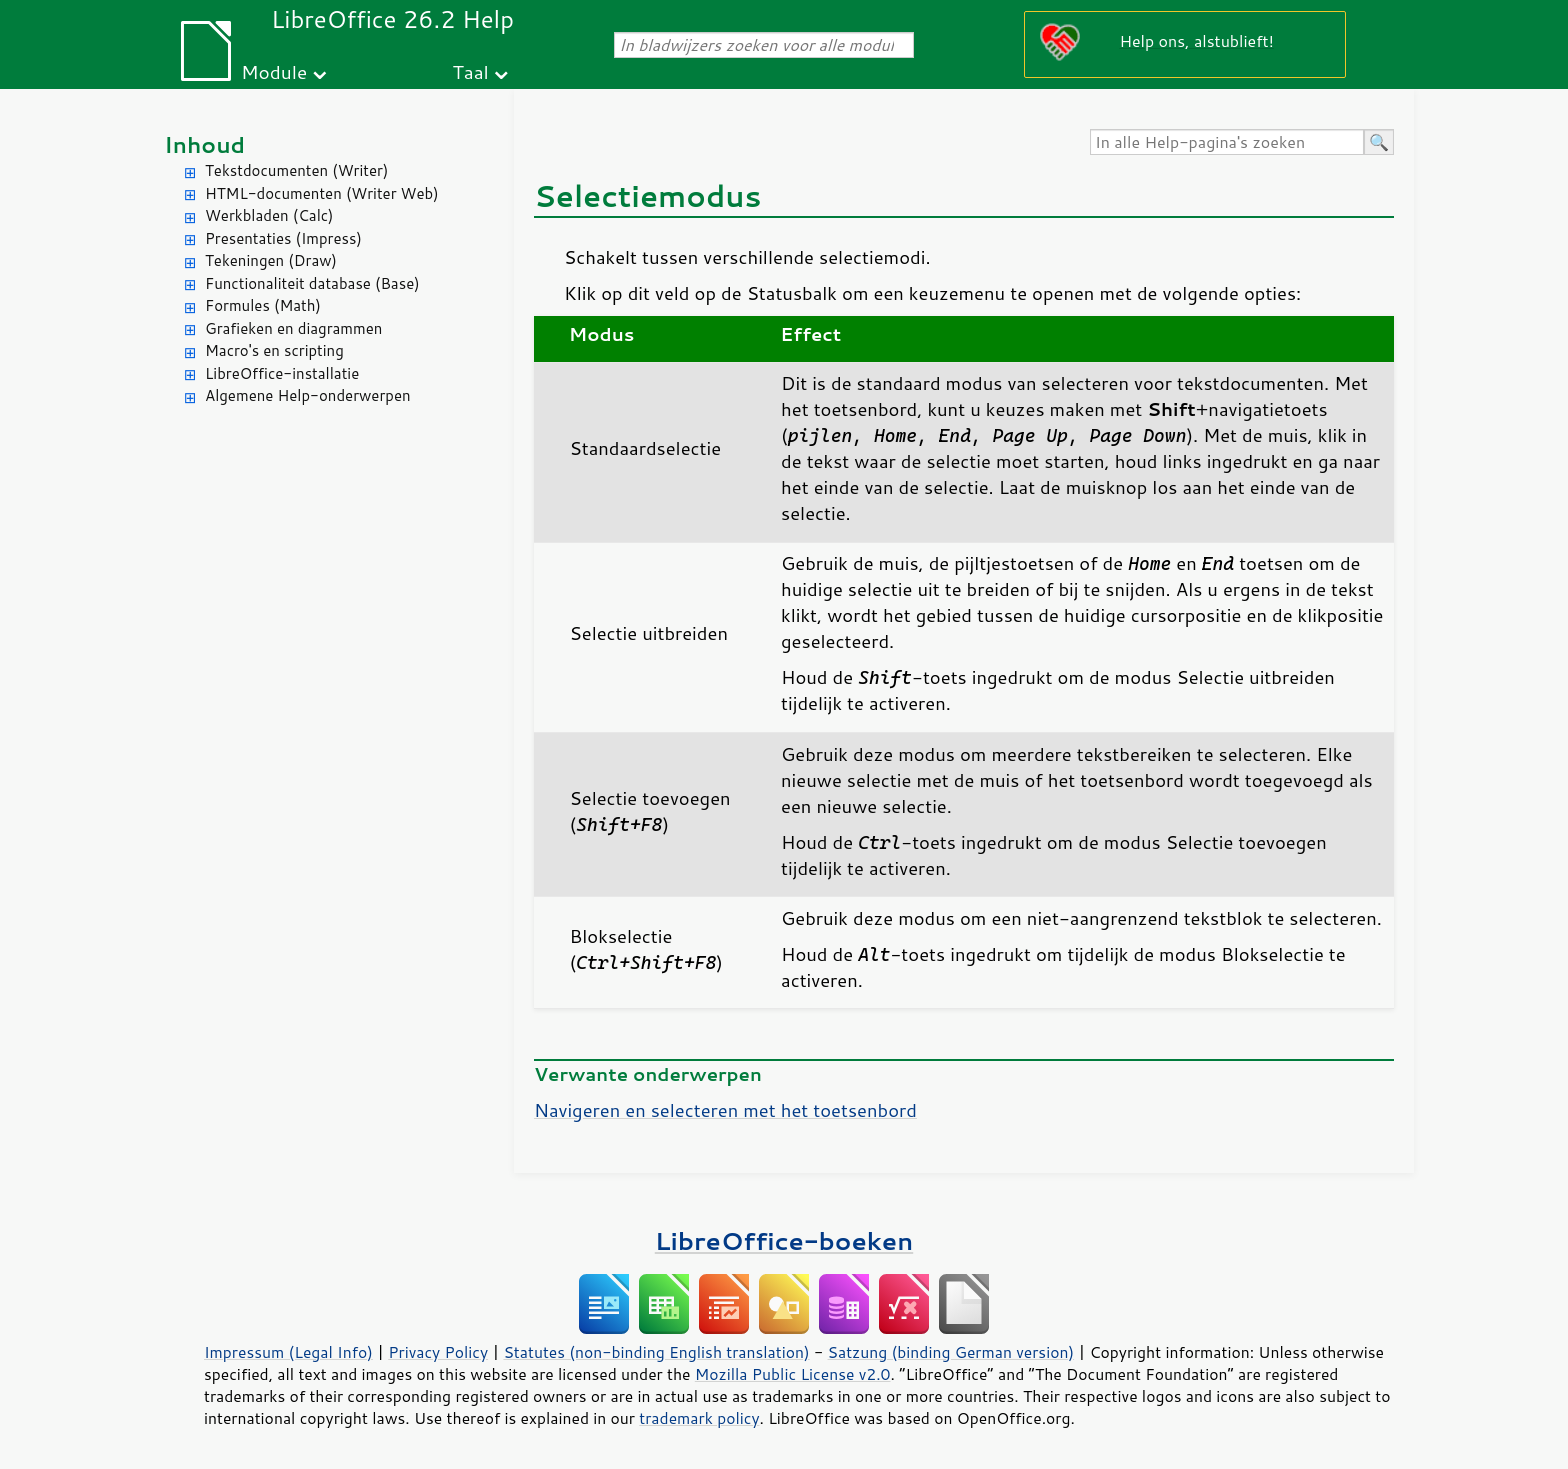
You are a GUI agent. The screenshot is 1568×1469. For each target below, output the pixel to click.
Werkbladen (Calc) (269, 215)
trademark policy (699, 1418)
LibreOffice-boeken (784, 1240)
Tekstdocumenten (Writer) (296, 170)
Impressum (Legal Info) (288, 1352)
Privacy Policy (438, 1352)
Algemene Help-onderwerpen (308, 395)
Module (274, 71)
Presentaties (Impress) (283, 238)
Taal (471, 71)
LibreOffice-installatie (282, 373)
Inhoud (204, 144)
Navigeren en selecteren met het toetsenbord (725, 1110)
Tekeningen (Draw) (271, 260)
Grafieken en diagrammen (293, 328)
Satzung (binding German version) (951, 1352)
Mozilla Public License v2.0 (793, 1374)
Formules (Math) (263, 305)
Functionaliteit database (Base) (312, 283)
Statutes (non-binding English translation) (656, 1352)
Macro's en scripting (274, 350)
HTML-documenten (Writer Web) (322, 193)
